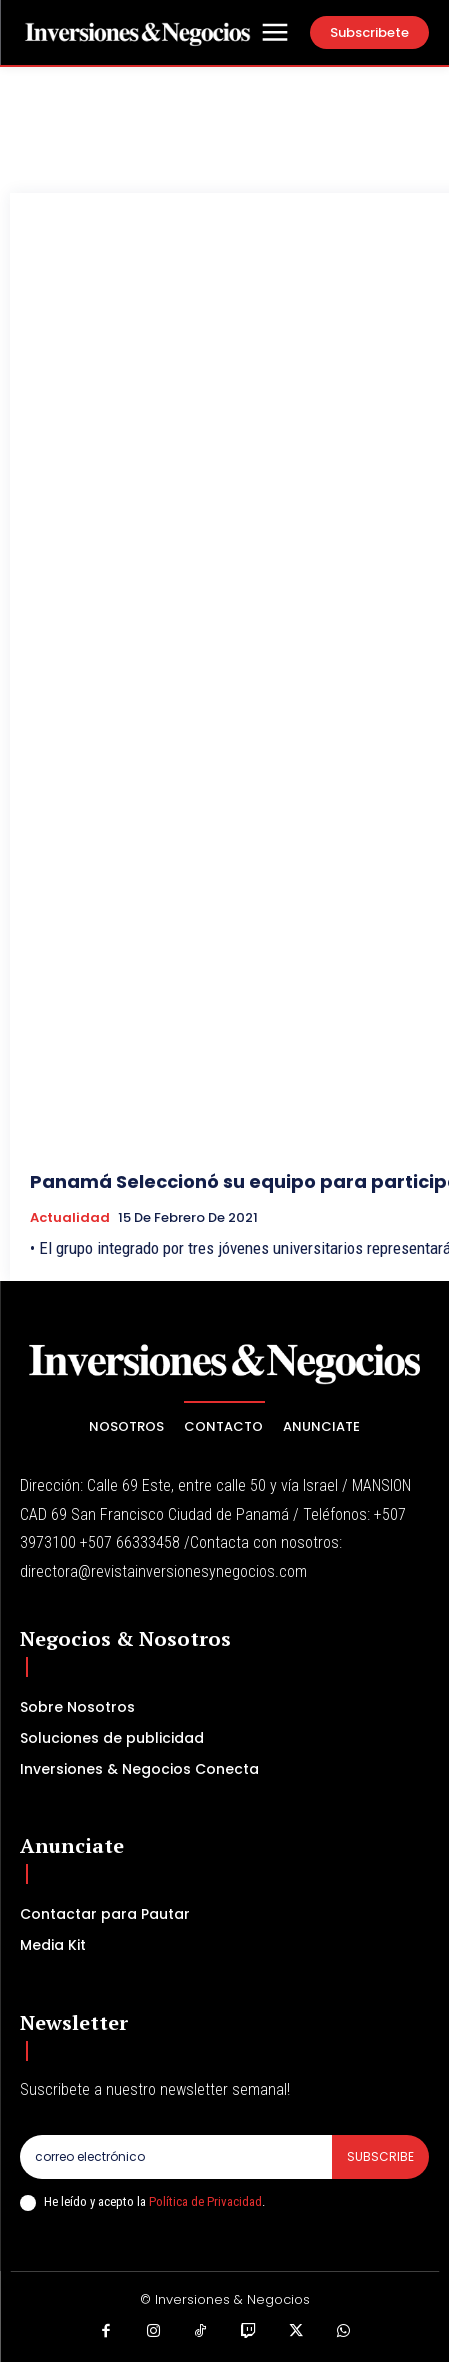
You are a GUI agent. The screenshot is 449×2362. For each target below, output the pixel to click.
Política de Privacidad (205, 2201)
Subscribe (380, 2156)
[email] (176, 2157)
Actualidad (70, 1218)
